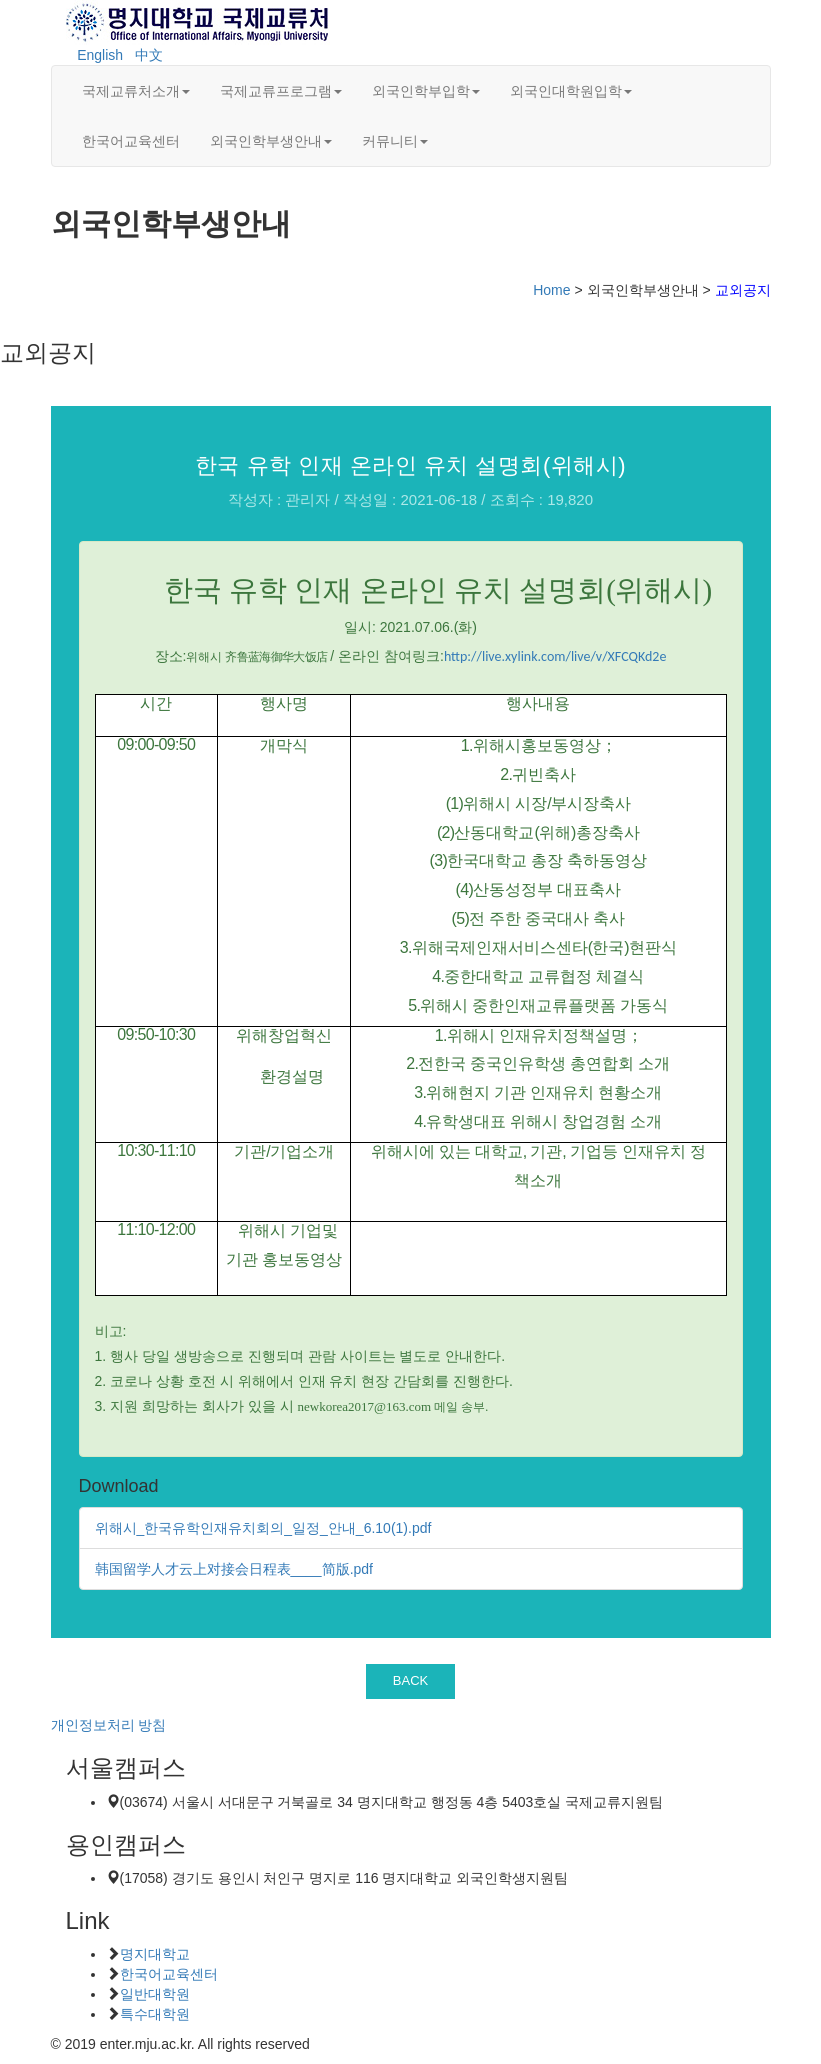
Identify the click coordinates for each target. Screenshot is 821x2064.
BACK (411, 1680)
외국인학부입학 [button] (426, 91)
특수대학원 (155, 2014)
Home (551, 290)
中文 (149, 55)
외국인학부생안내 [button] (271, 141)
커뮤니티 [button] (395, 141)
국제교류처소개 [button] (136, 91)
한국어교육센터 (131, 141)
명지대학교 (155, 1954)
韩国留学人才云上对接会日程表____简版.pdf (234, 1569)
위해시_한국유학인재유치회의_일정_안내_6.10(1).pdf (263, 1528)
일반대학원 (155, 1994)
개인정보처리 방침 (109, 1725)
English (100, 55)
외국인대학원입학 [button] (571, 91)
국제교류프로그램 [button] (281, 91)
